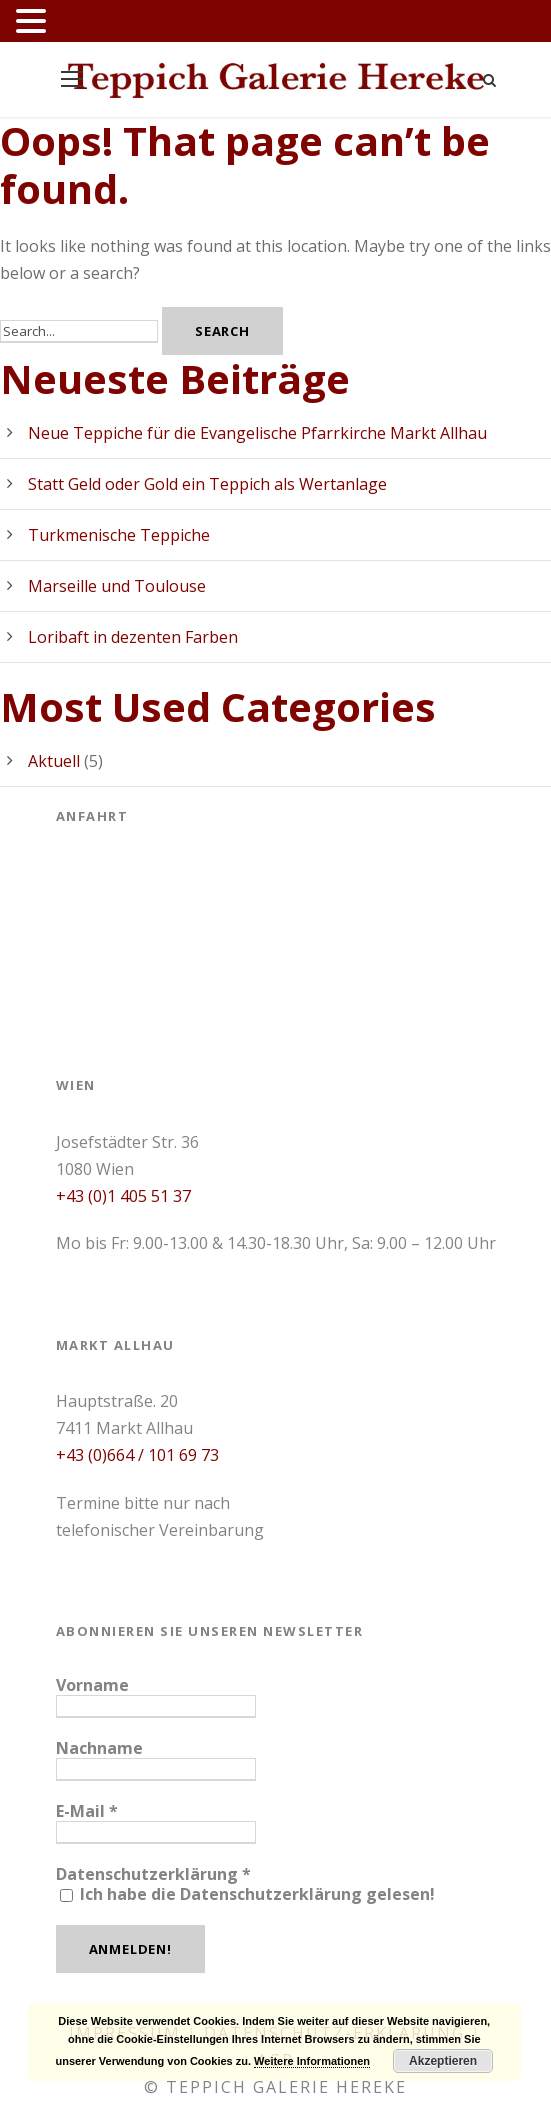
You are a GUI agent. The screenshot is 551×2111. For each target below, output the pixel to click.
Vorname (92, 1685)
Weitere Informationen (312, 2061)
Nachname (99, 1748)
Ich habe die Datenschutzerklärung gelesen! (247, 1894)
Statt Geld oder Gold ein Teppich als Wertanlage (207, 484)
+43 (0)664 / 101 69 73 (137, 1455)
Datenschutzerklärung (153, 1874)
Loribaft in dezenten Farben (133, 637)
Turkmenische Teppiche (119, 535)
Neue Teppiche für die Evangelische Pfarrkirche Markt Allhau (257, 433)
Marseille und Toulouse (117, 586)
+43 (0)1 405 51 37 (123, 1196)
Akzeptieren (443, 2061)
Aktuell (54, 761)
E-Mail (87, 1811)
